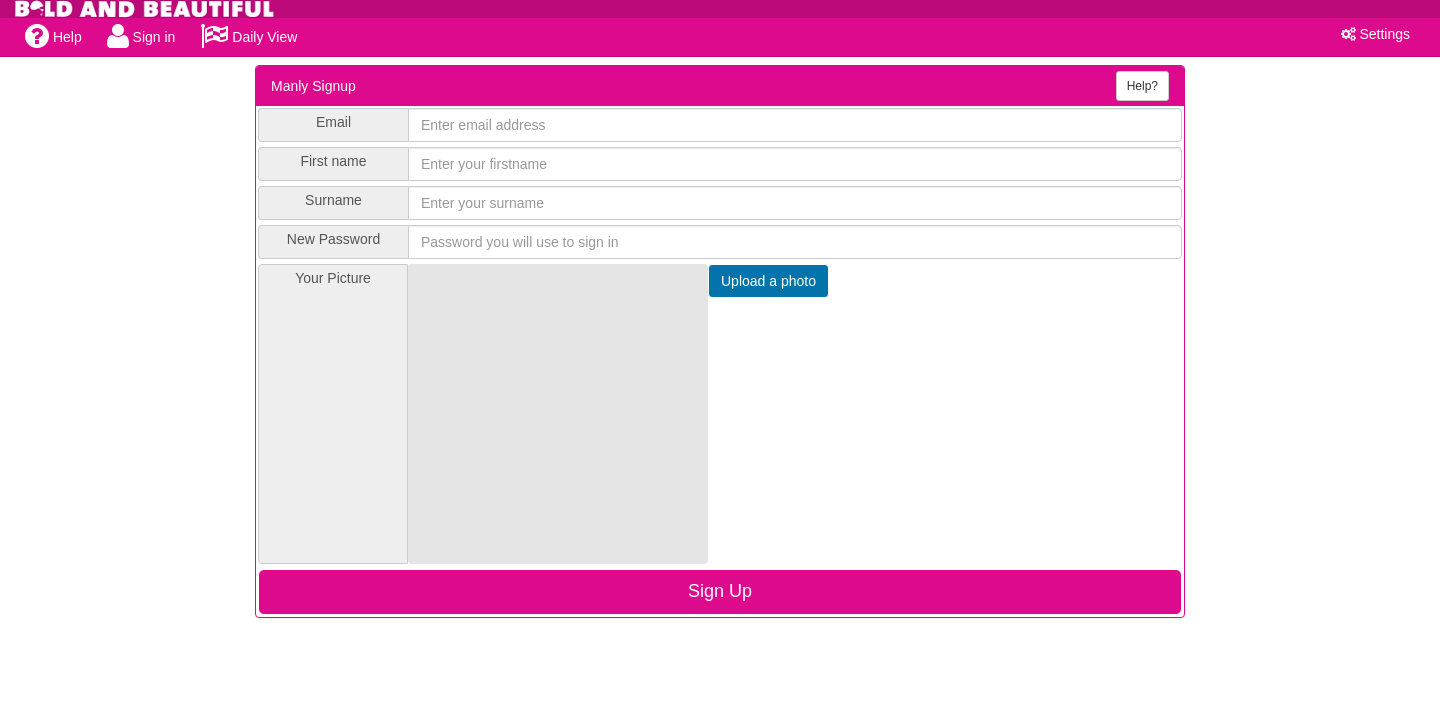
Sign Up (720, 591)
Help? (1142, 86)
